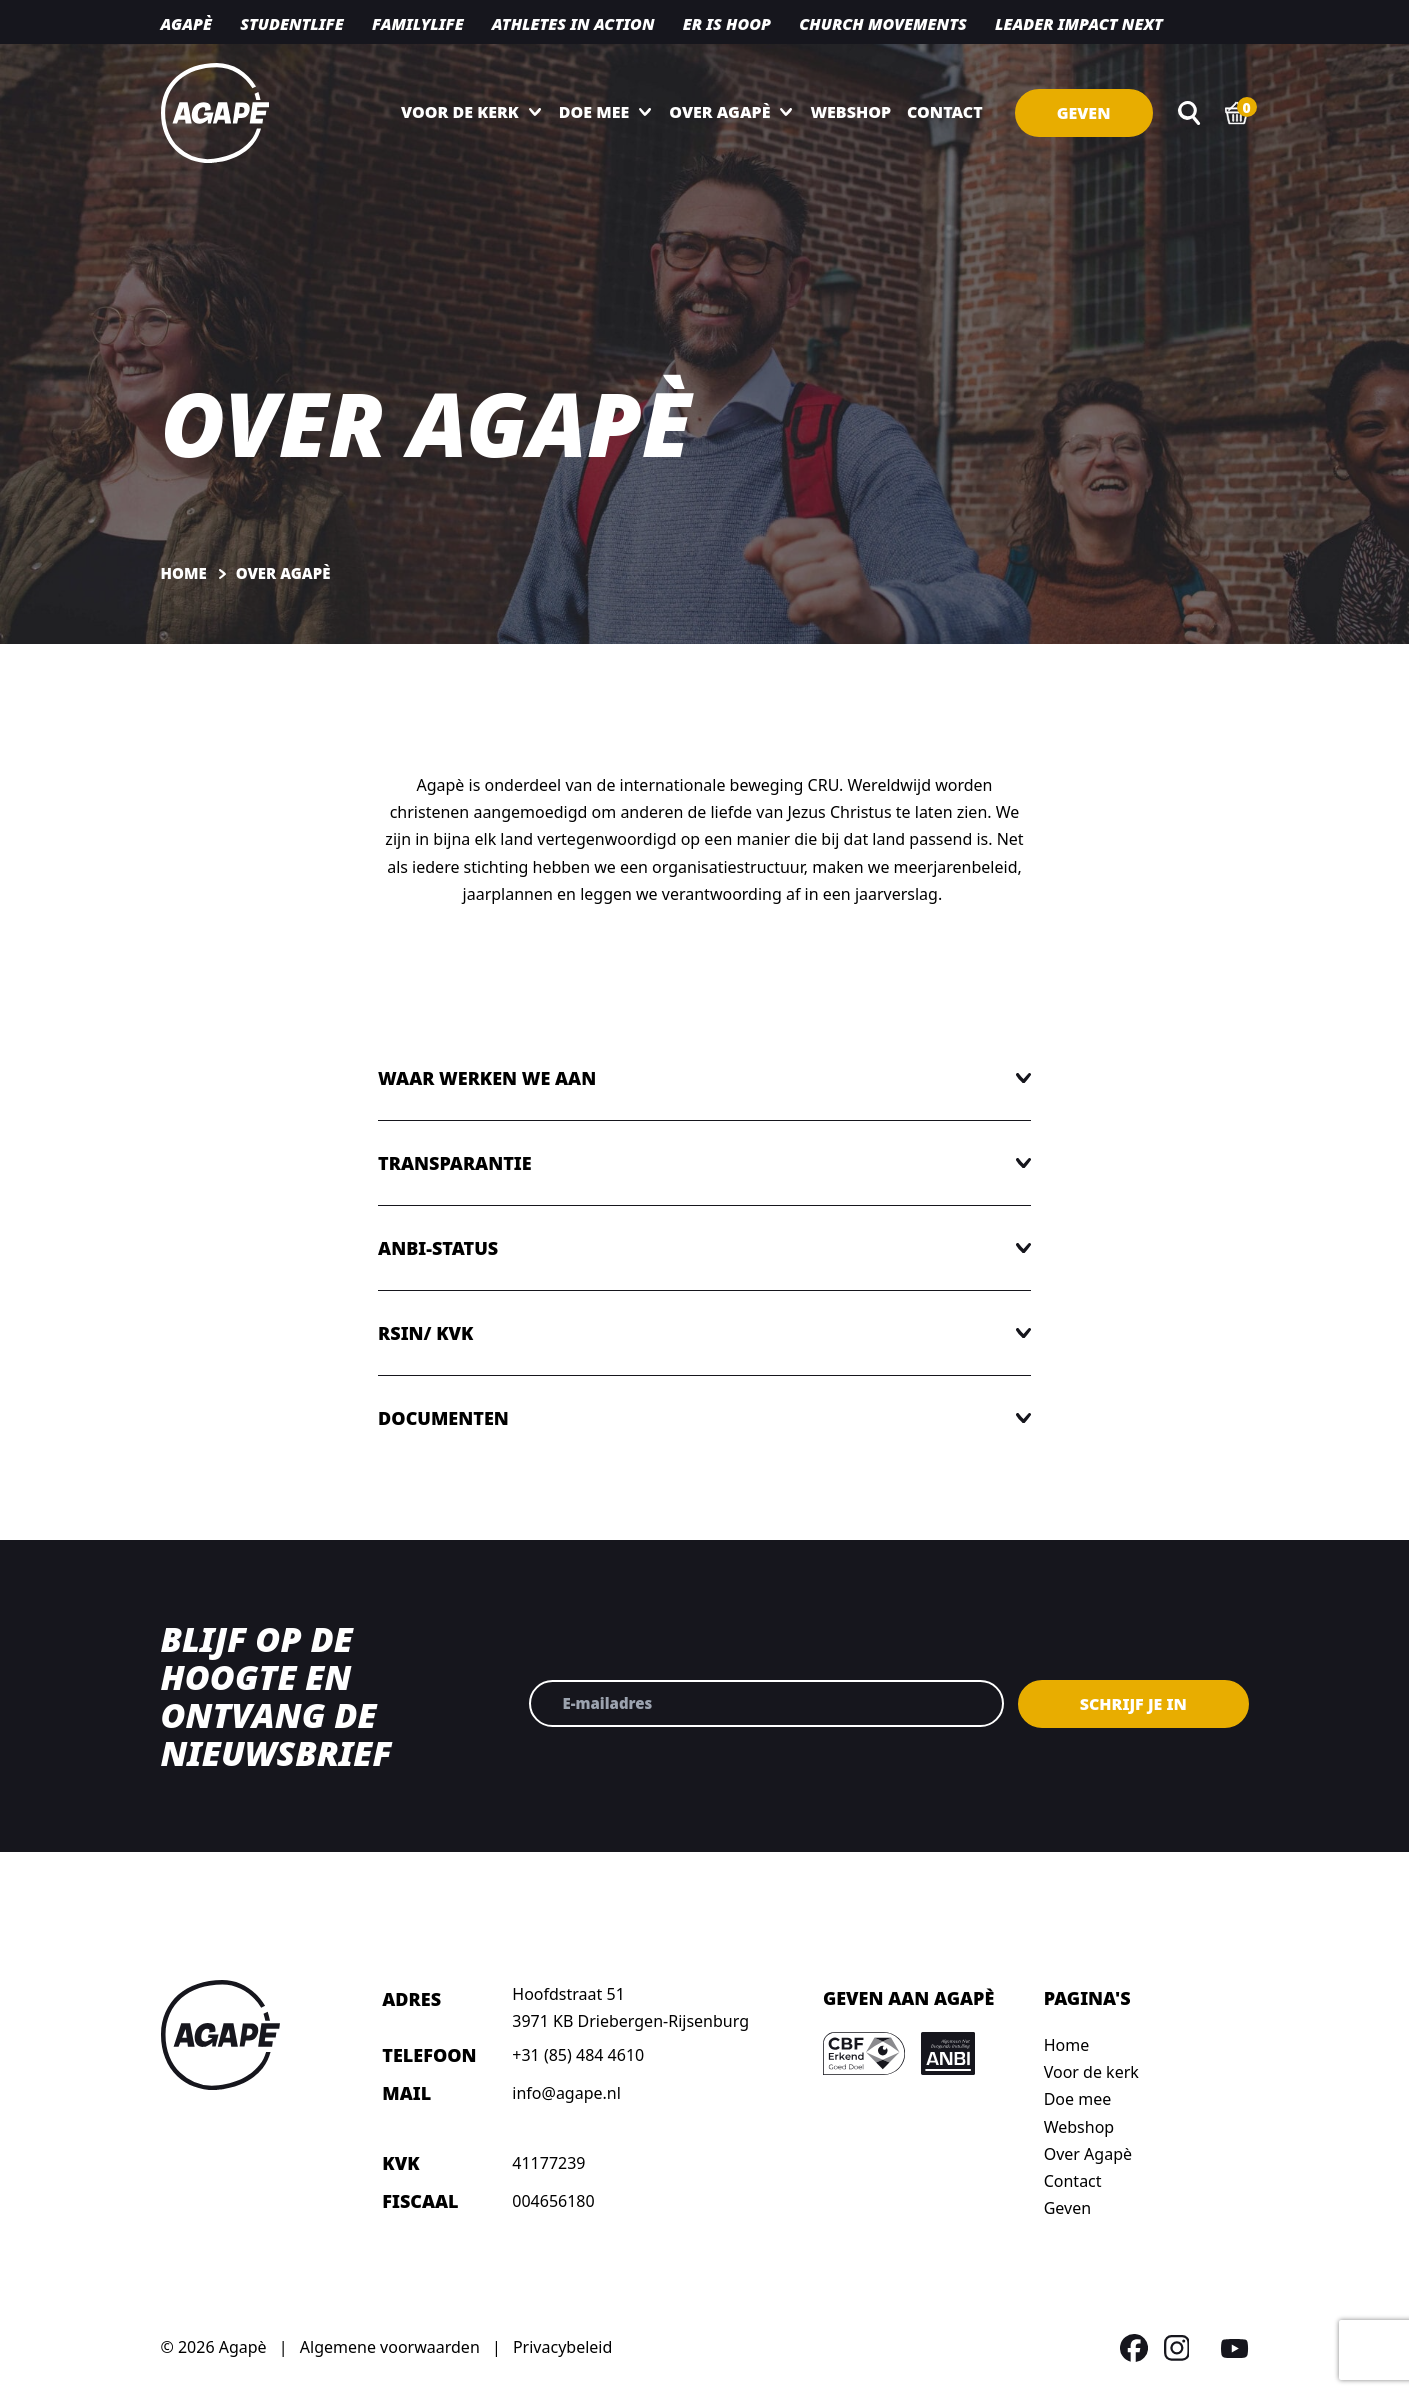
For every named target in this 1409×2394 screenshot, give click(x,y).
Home (1067, 2045)
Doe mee (594, 112)
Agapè (186, 24)
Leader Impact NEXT (1079, 24)
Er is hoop (727, 24)
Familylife (418, 24)
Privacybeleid (562, 2347)
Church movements (883, 24)
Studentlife (292, 24)
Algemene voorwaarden (390, 2347)
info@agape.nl (566, 2093)
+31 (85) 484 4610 (578, 2055)
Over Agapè (719, 112)
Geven (1084, 113)
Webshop (850, 112)
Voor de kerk (460, 112)
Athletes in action (573, 24)
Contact (945, 112)
